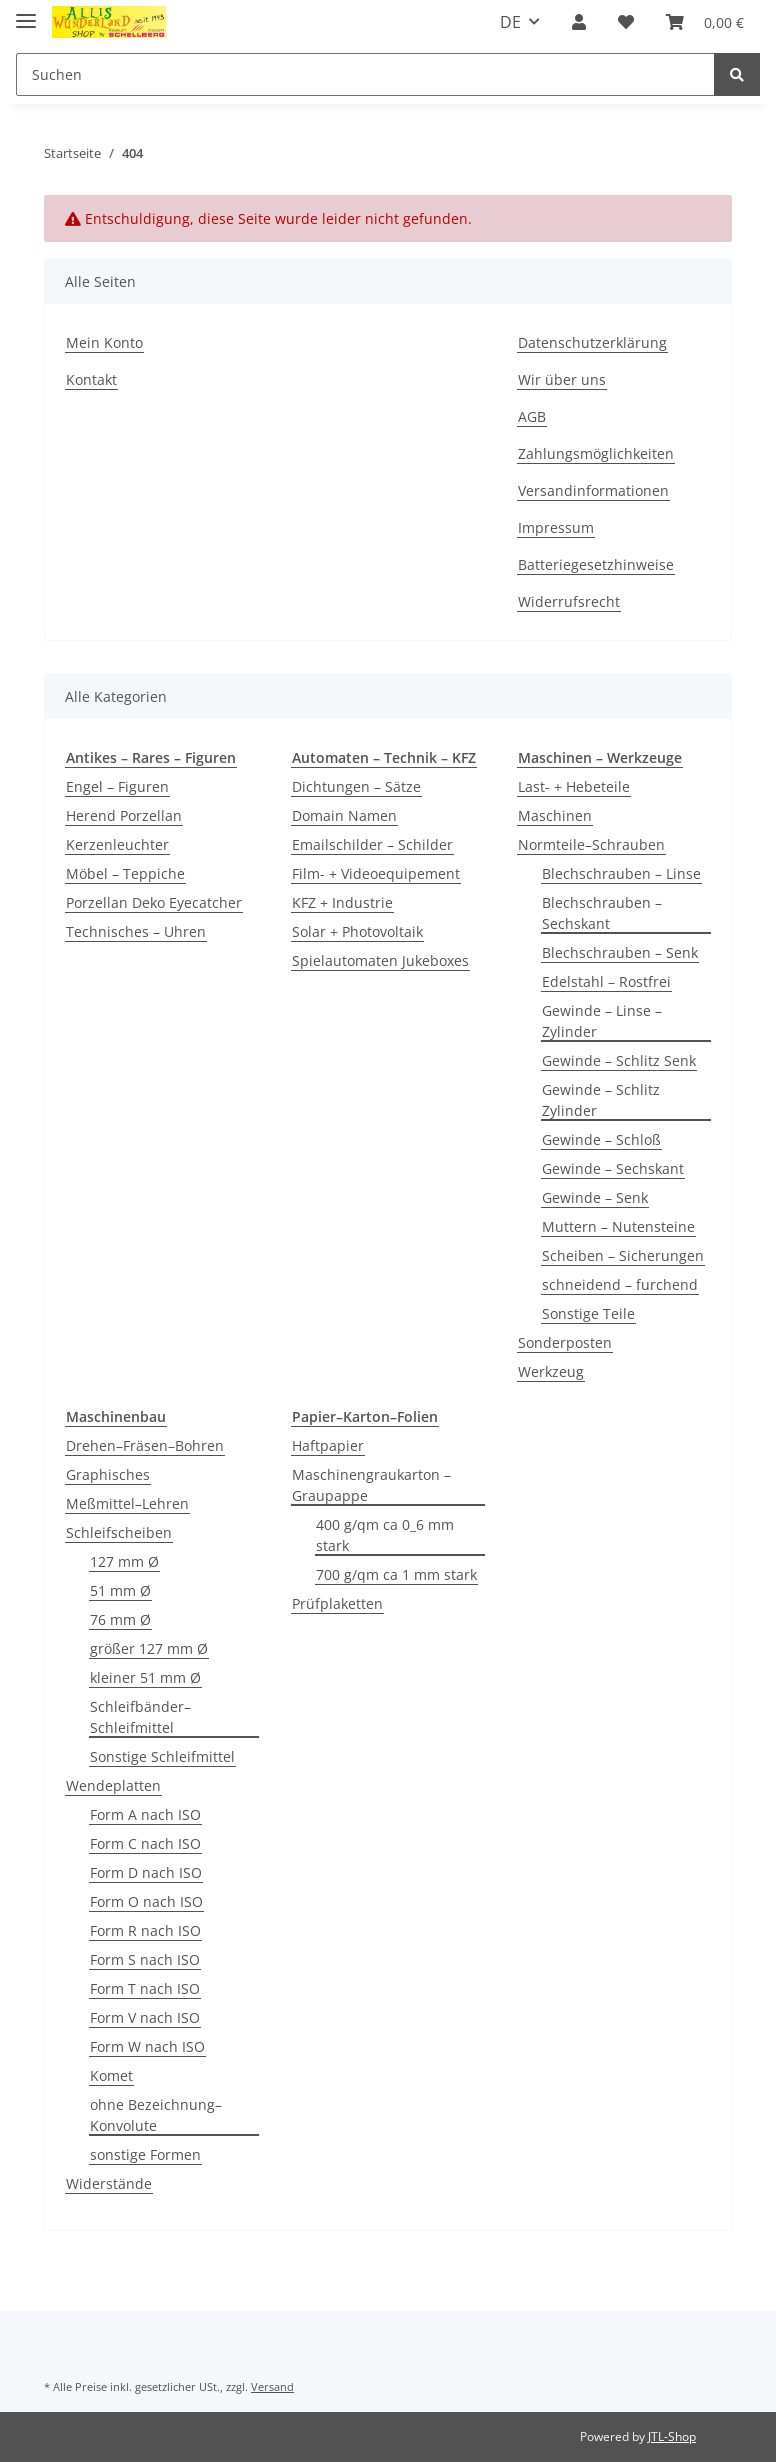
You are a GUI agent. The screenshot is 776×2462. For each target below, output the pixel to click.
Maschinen (555, 815)
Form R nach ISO (145, 1930)
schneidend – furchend (620, 1284)
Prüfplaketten (337, 1603)
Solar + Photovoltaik (357, 931)
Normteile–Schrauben (591, 844)
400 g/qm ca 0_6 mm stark (385, 1535)
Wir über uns (562, 379)
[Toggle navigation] (26, 12)
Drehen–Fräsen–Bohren (145, 1445)
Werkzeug (551, 1371)
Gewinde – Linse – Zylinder (602, 1021)
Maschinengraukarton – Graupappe (371, 1485)
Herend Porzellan (124, 815)
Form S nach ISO (145, 1959)
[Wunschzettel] (626, 22)
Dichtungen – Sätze (356, 786)
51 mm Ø (120, 1590)
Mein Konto (104, 342)
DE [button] (510, 22)
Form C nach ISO (145, 1843)
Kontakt (91, 379)
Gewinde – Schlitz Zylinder (601, 1100)
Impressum (556, 527)
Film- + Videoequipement (376, 873)
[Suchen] (365, 74)
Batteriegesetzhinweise (596, 564)
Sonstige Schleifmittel (162, 1756)
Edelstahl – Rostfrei (606, 981)
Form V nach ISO (145, 2017)
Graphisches (108, 1474)
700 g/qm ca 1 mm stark (396, 1574)
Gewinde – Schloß (601, 1139)
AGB (532, 416)
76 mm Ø (120, 1619)
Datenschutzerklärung (592, 342)
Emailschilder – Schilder (372, 844)
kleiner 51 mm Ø (145, 1677)
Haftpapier (328, 1445)
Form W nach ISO (147, 2046)
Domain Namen (344, 815)
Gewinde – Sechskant (613, 1168)
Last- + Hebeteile (574, 786)
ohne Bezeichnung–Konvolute (156, 2115)
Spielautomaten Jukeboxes (380, 960)
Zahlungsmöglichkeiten (596, 453)
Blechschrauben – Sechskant (602, 913)
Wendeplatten (113, 1785)
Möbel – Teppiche (125, 873)
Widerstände (109, 2183)
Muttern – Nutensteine (618, 1226)
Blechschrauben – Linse (621, 873)
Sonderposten (565, 1342)
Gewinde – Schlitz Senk (619, 1060)
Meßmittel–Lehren (127, 1503)
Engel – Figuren (117, 786)
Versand (272, 2386)
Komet (111, 2075)
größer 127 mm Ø (149, 1648)
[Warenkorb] (705, 22)
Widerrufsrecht (569, 601)
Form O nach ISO (146, 1901)
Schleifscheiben (119, 1532)
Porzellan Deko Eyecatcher (154, 902)
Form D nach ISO (146, 1872)
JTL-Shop (672, 2436)
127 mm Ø (124, 1561)
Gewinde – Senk (595, 1197)
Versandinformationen (593, 490)
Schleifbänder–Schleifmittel (140, 1717)
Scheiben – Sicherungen (623, 1255)
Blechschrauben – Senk (620, 952)
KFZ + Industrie (342, 902)
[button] (579, 22)
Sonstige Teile (588, 1313)
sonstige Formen (145, 2154)
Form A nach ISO (145, 1814)
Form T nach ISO (145, 1988)
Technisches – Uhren (136, 931)
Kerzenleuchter (117, 844)
